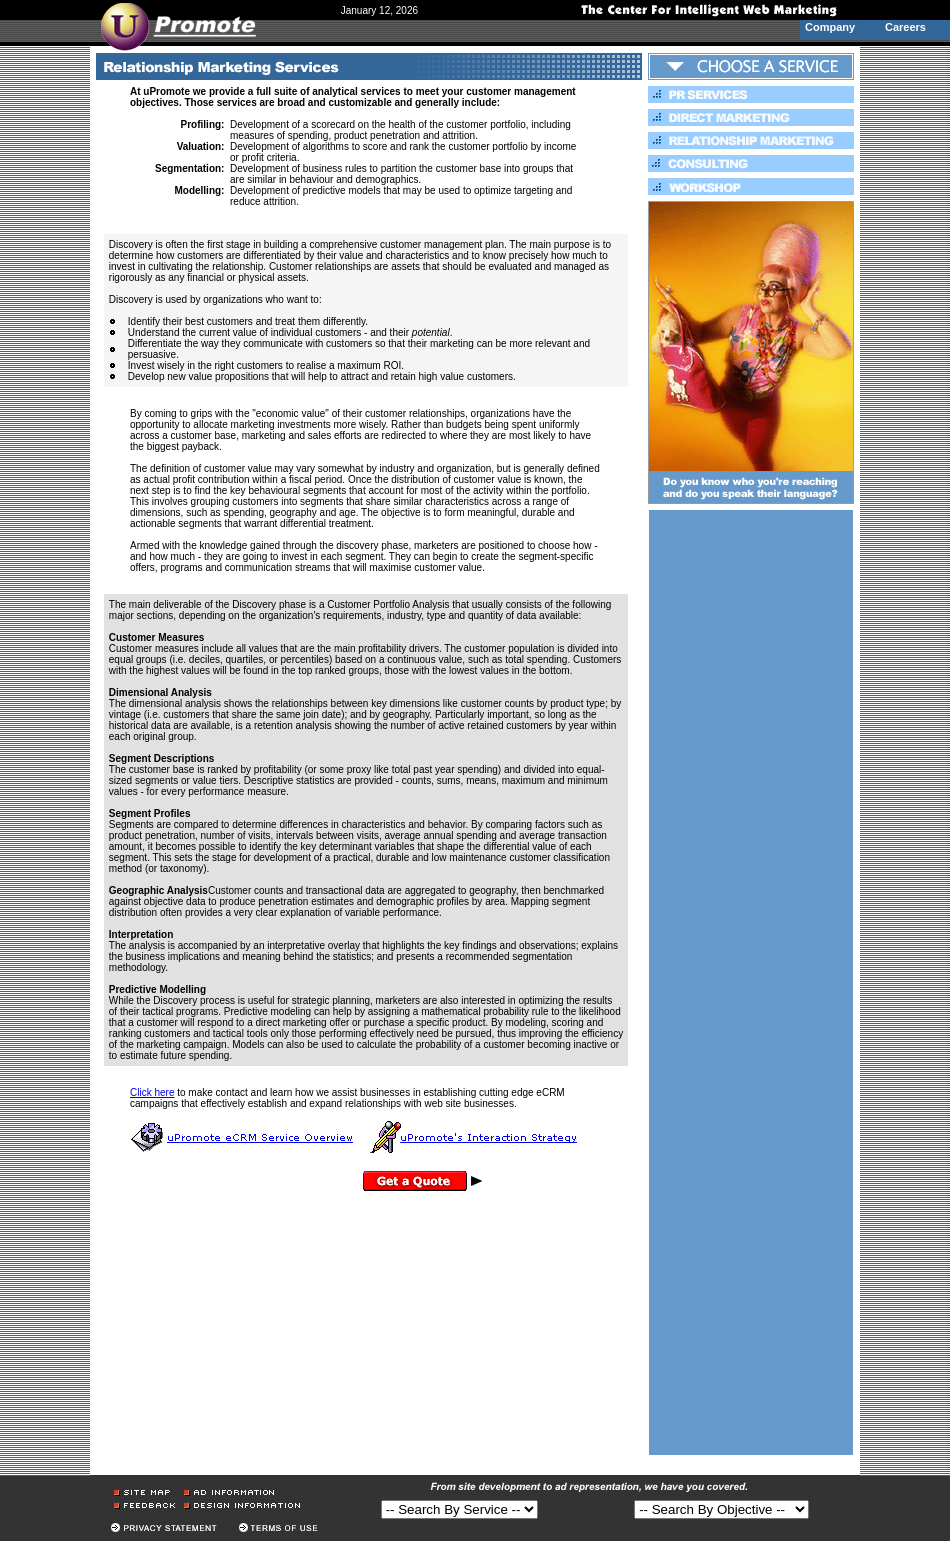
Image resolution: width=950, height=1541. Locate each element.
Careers (905, 27)
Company (830, 27)
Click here (152, 1092)
